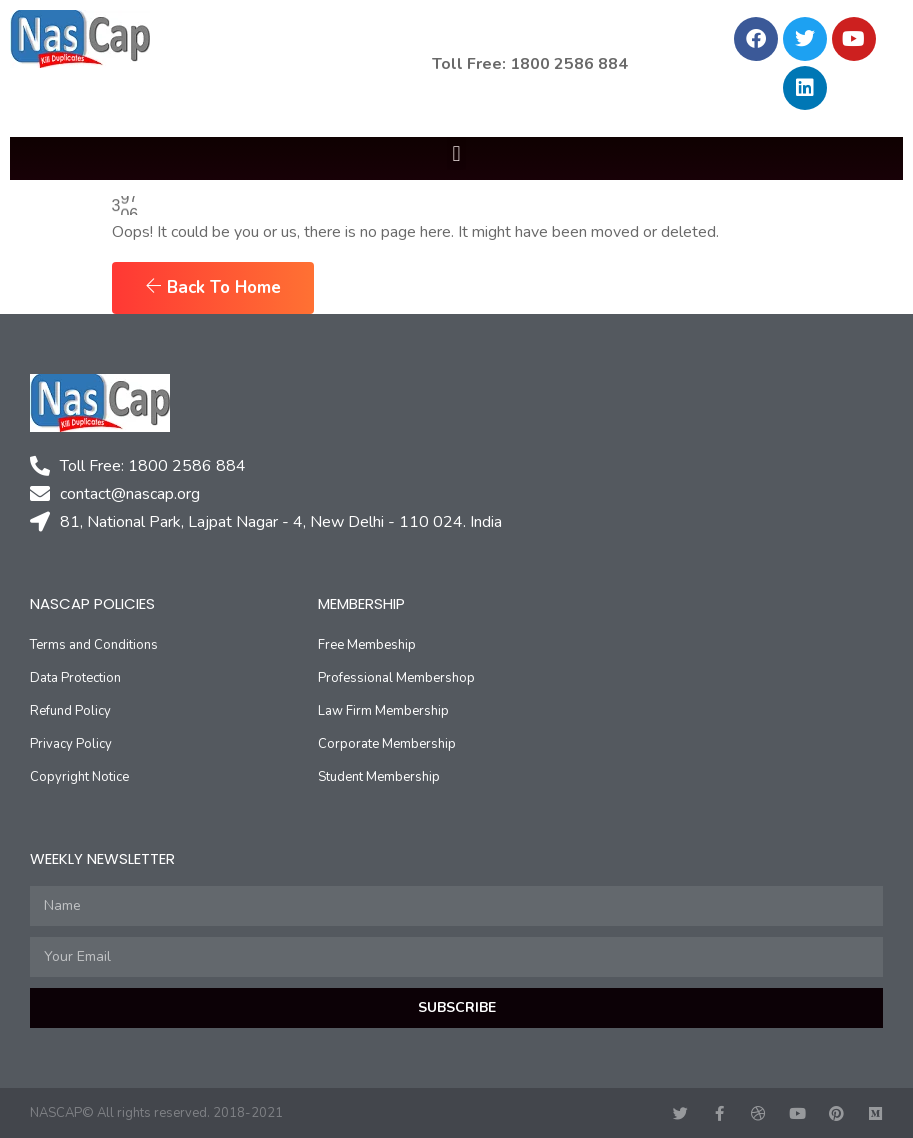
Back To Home (213, 287)
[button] (456, 153)
